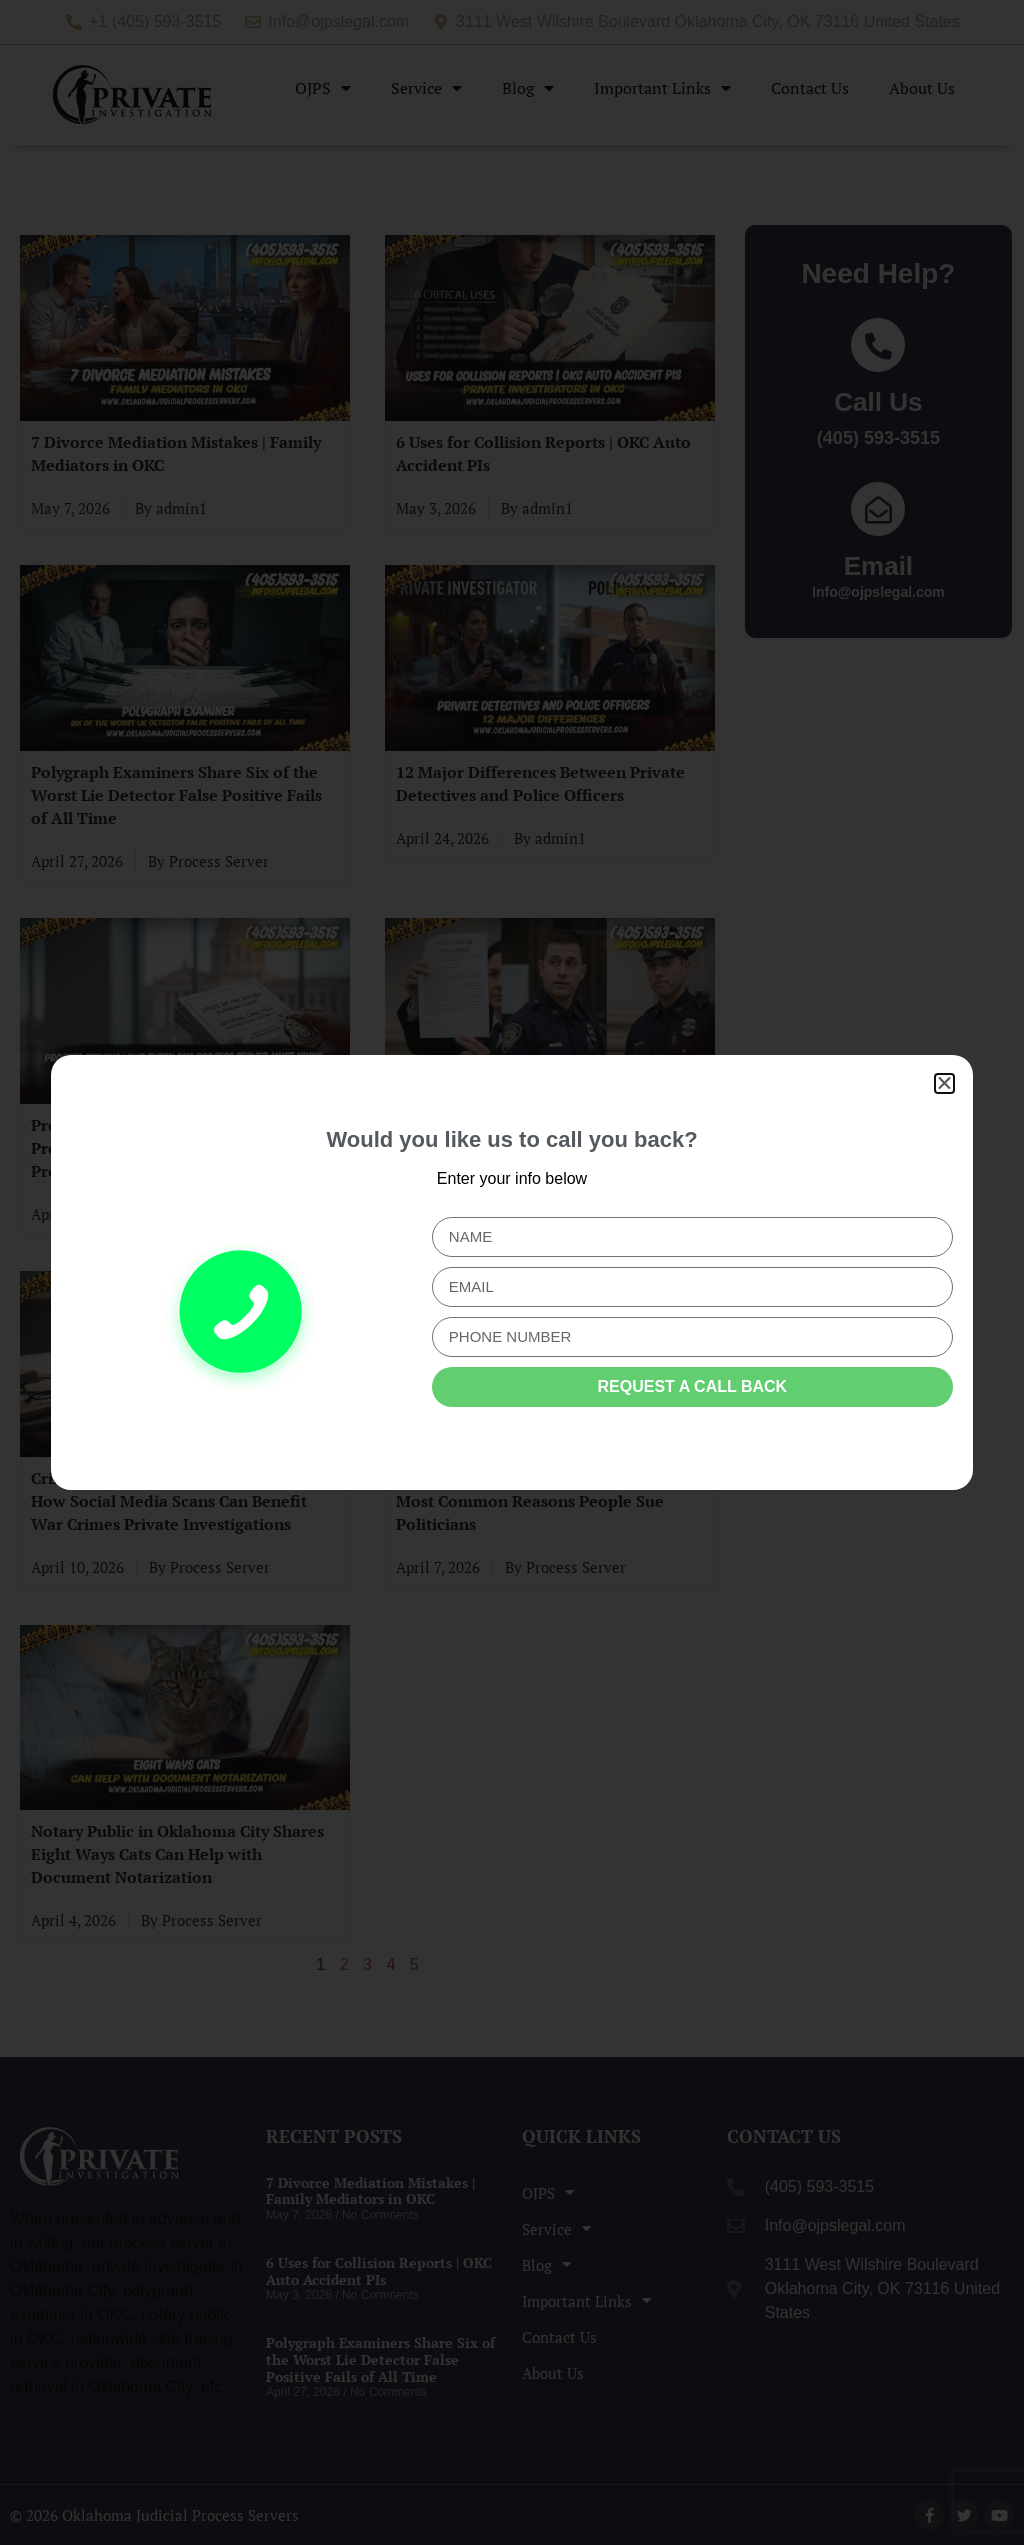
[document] (512, 1272)
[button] (944, 1083)
